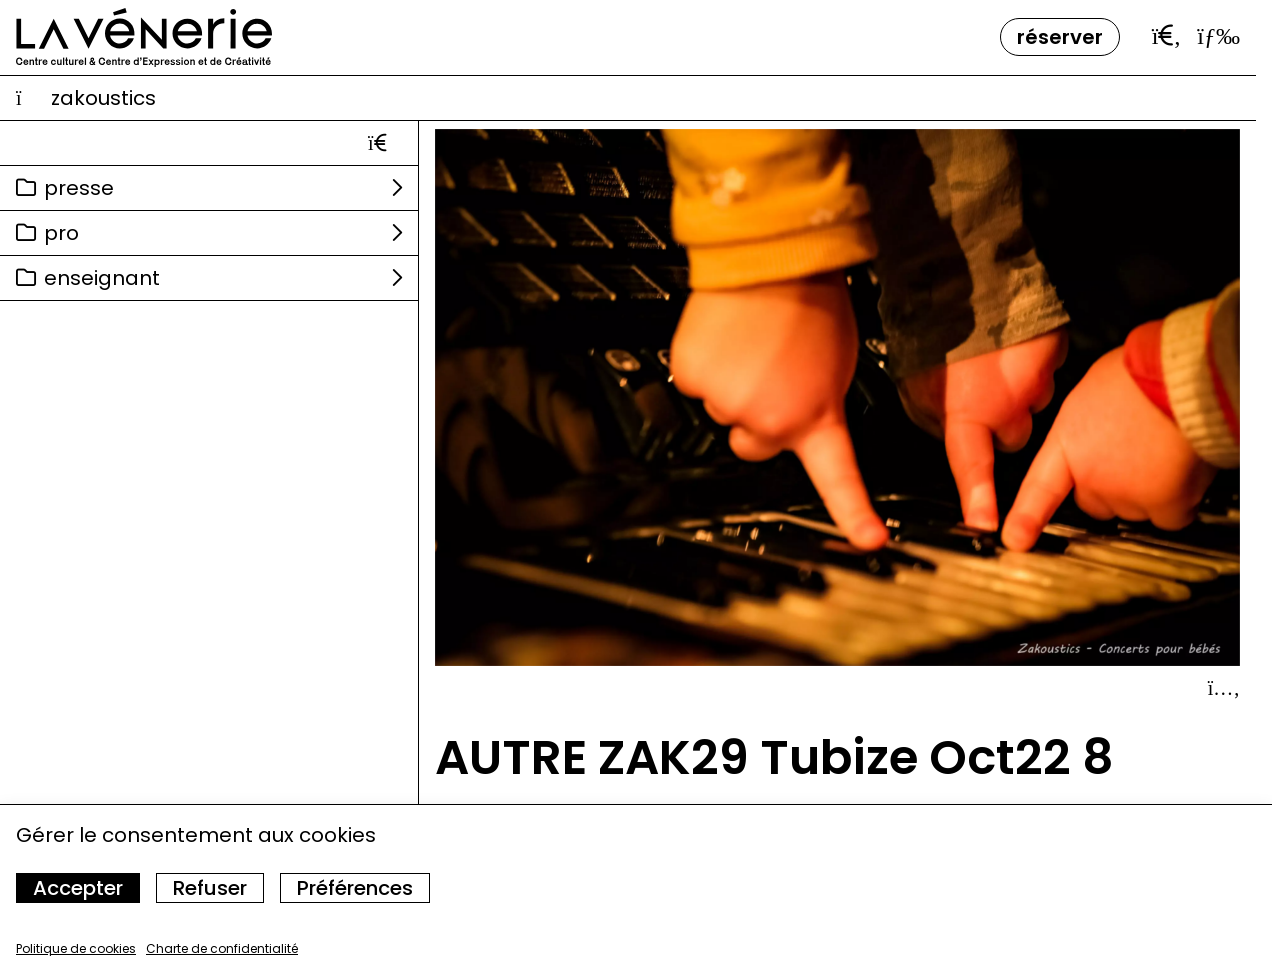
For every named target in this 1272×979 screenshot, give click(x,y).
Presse (79, 188)
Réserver (1060, 37)
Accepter (78, 888)
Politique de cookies (76, 948)
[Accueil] (144, 37)
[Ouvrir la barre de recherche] (1167, 36)
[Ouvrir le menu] (1218, 36)
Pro (61, 233)
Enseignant (102, 278)
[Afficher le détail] (1224, 688)
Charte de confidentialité (222, 948)
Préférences (355, 888)
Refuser (210, 888)
